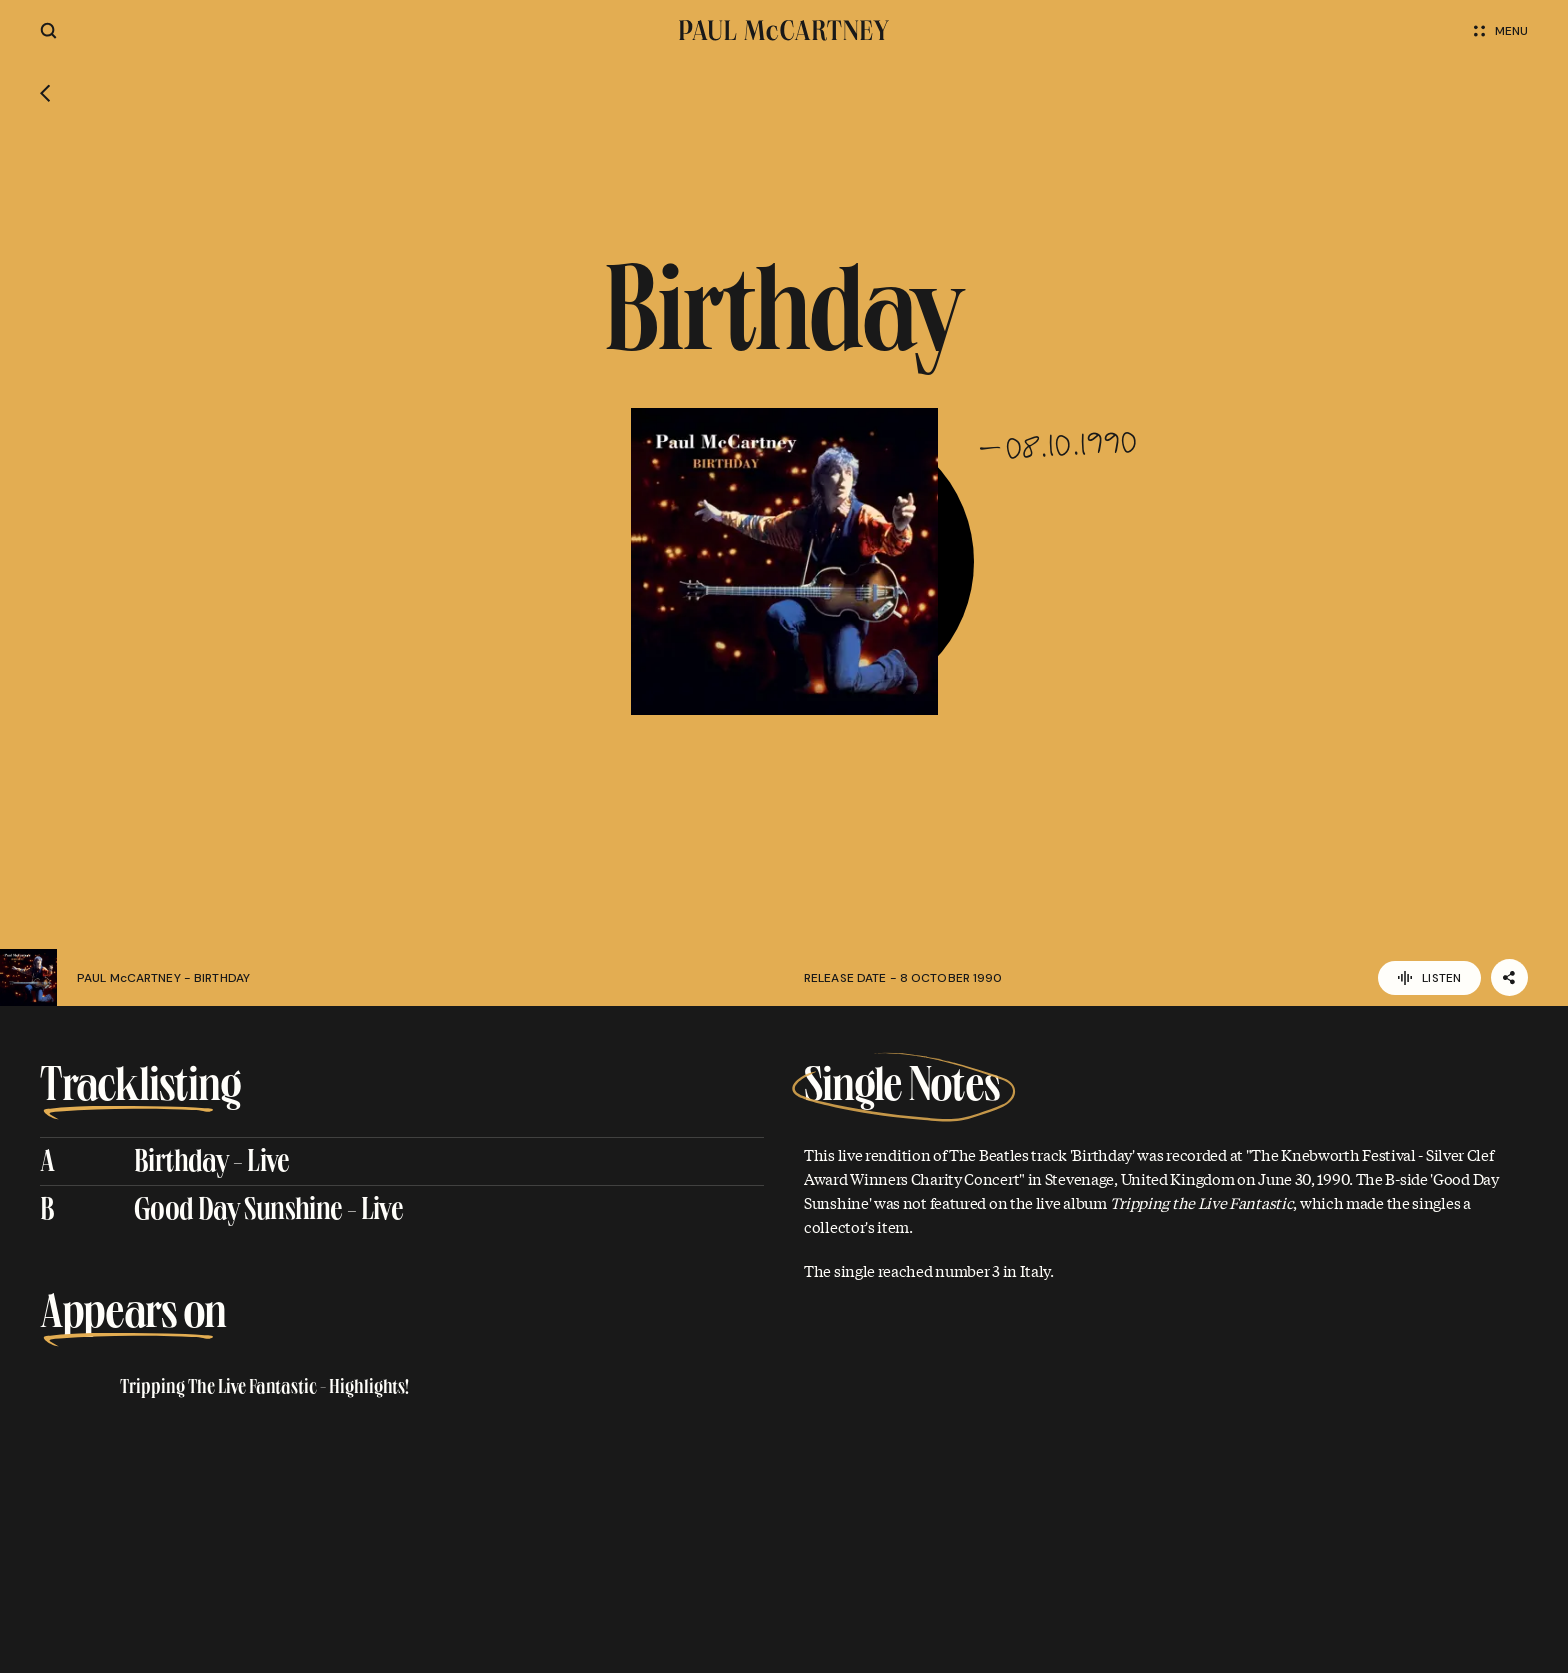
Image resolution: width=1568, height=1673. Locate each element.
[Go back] (45, 95)
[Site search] (48, 30)
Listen (1429, 978)
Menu (1501, 31)
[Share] (1509, 977)
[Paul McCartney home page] (784, 30)
